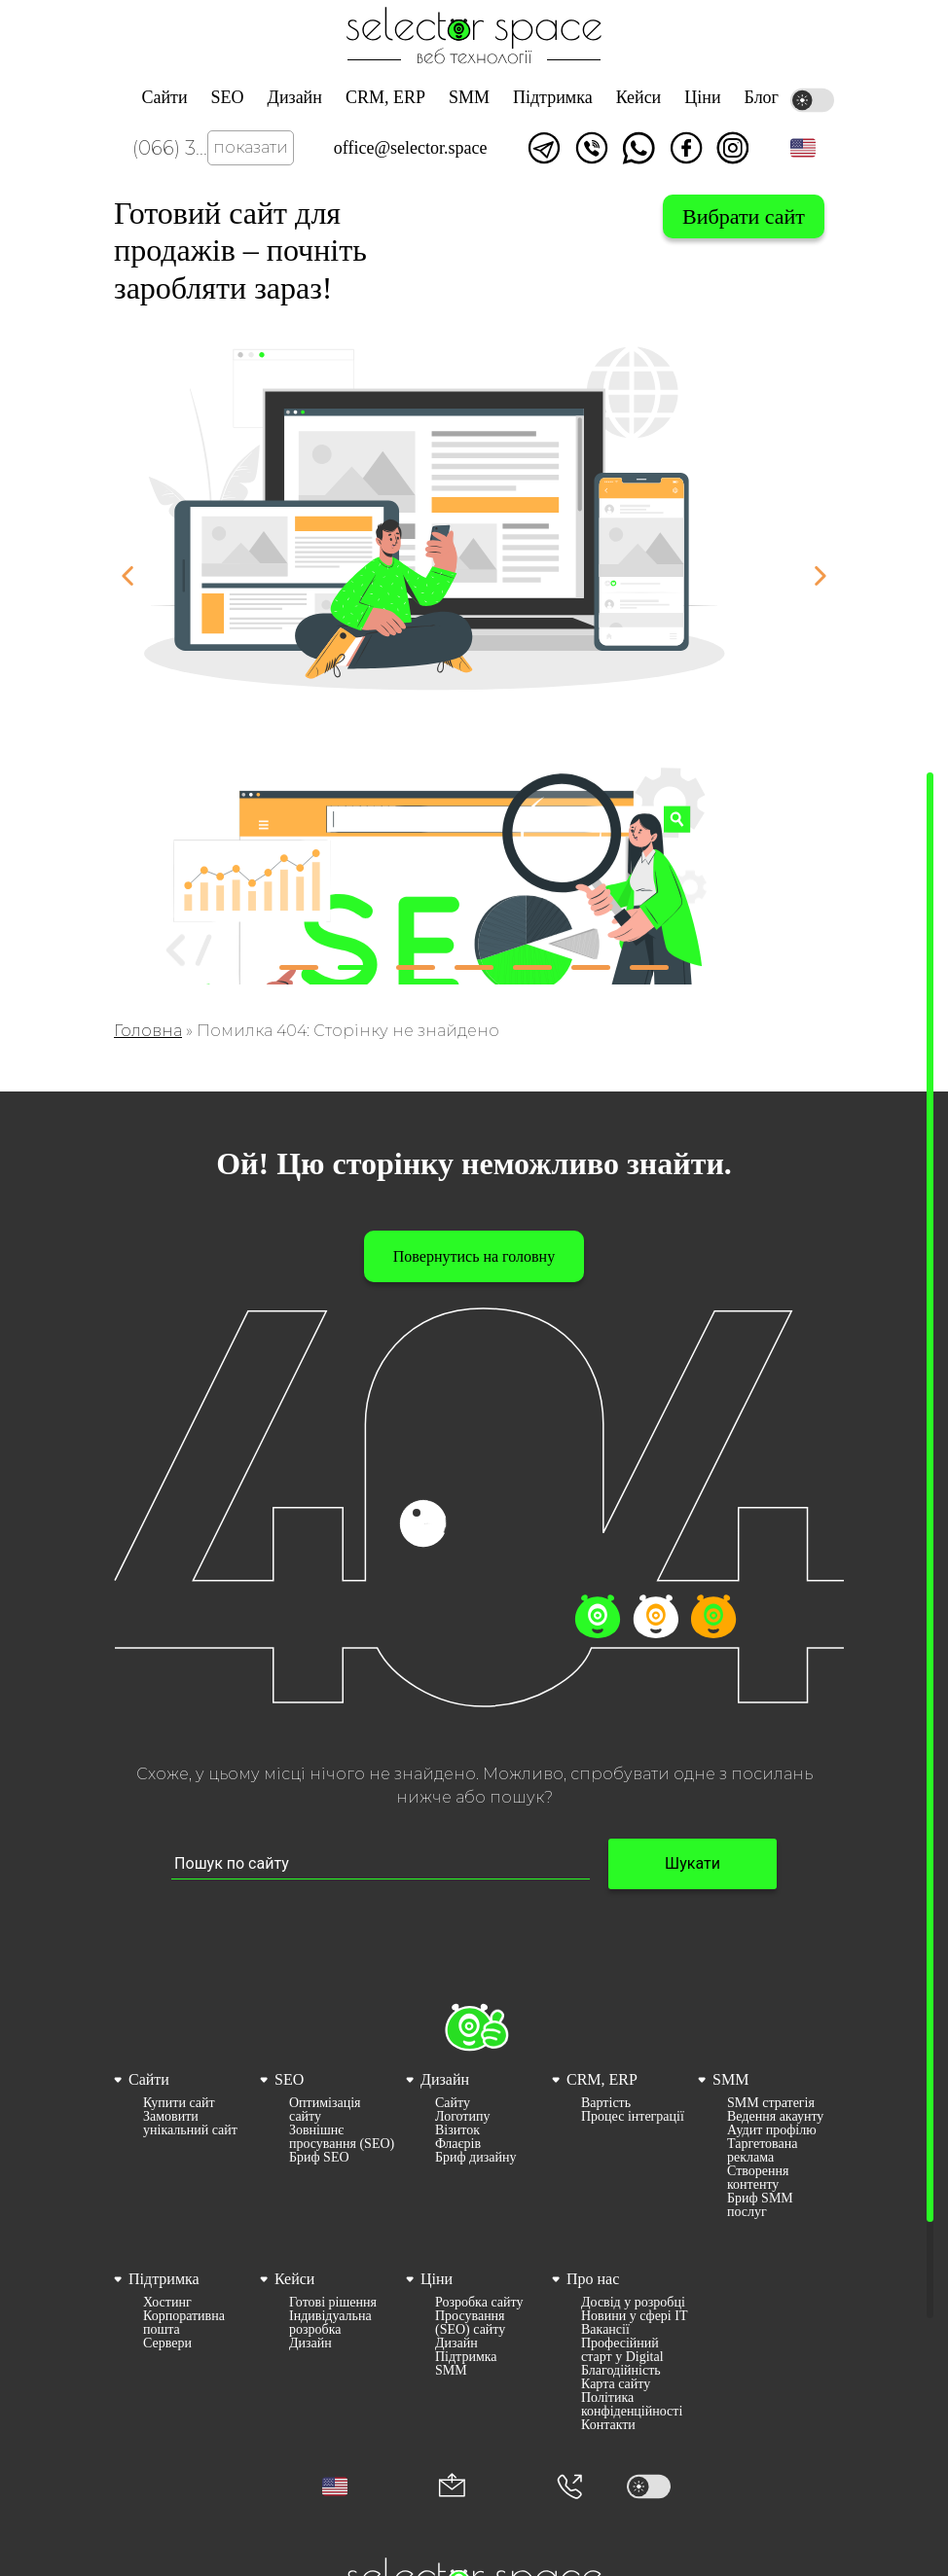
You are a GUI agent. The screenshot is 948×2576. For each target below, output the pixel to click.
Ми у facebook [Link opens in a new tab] (686, 147)
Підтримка (553, 97)
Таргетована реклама (762, 2151)
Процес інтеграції (632, 2117)
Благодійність (621, 2371)
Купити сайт (179, 2103)
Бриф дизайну (475, 2158)
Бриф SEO (319, 2158)
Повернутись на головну (474, 1256)
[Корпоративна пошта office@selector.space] (452, 2487)
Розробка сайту (479, 2302)
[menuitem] (182, 2143)
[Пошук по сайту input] (380, 1864)
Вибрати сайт (743, 216)
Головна (148, 1030)
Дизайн (295, 97)
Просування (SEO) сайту (470, 2323)
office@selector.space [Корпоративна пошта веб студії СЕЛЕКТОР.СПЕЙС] (411, 148)
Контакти (608, 2425)
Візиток (457, 2130)
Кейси (639, 97)
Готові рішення (333, 2302)
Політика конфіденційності (631, 2404)
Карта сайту (615, 2384)
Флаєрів (458, 2144)
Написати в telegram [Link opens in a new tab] (544, 147)
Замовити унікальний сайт (190, 2123)
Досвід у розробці (633, 2302)
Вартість (606, 2103)
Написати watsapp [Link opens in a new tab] (638, 147)
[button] (803, 148)
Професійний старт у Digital (622, 2350)
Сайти (164, 97)
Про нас (592, 2279)
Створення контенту (757, 2178)
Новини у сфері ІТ (634, 2316)
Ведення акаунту (775, 2117)
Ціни (702, 97)
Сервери (167, 2343)
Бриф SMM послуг (760, 2205)
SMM (469, 97)
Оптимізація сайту (325, 2110)
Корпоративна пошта (184, 2323)
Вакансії (605, 2330)
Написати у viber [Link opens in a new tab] (591, 147)
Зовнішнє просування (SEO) (341, 2137)
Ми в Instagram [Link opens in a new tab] (732, 147)
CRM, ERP (385, 97)
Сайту (452, 2103)
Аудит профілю (772, 2130)
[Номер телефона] (569, 2486)
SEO (227, 97)
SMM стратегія (771, 2103)
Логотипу (462, 2117)
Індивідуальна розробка (330, 2323)
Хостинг (167, 2302)
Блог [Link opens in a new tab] (762, 97)
